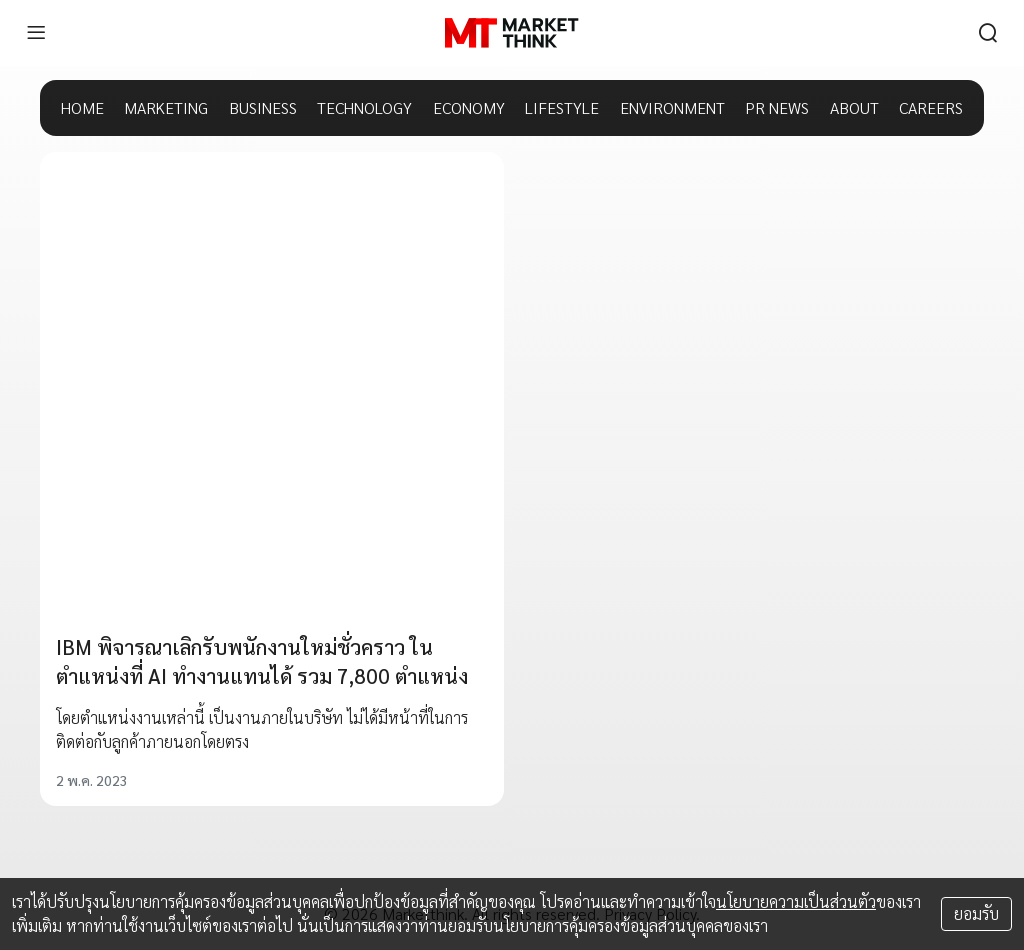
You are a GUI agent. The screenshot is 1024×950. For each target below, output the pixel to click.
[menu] (36, 33)
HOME (82, 107)
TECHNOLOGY (364, 107)
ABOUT (854, 107)
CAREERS (931, 107)
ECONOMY (469, 107)
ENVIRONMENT (672, 107)
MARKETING (166, 107)
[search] (988, 33)
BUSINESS (263, 107)
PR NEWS (777, 107)
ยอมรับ (976, 913)
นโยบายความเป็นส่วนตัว (796, 901)
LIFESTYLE (562, 107)
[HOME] (511, 33)
